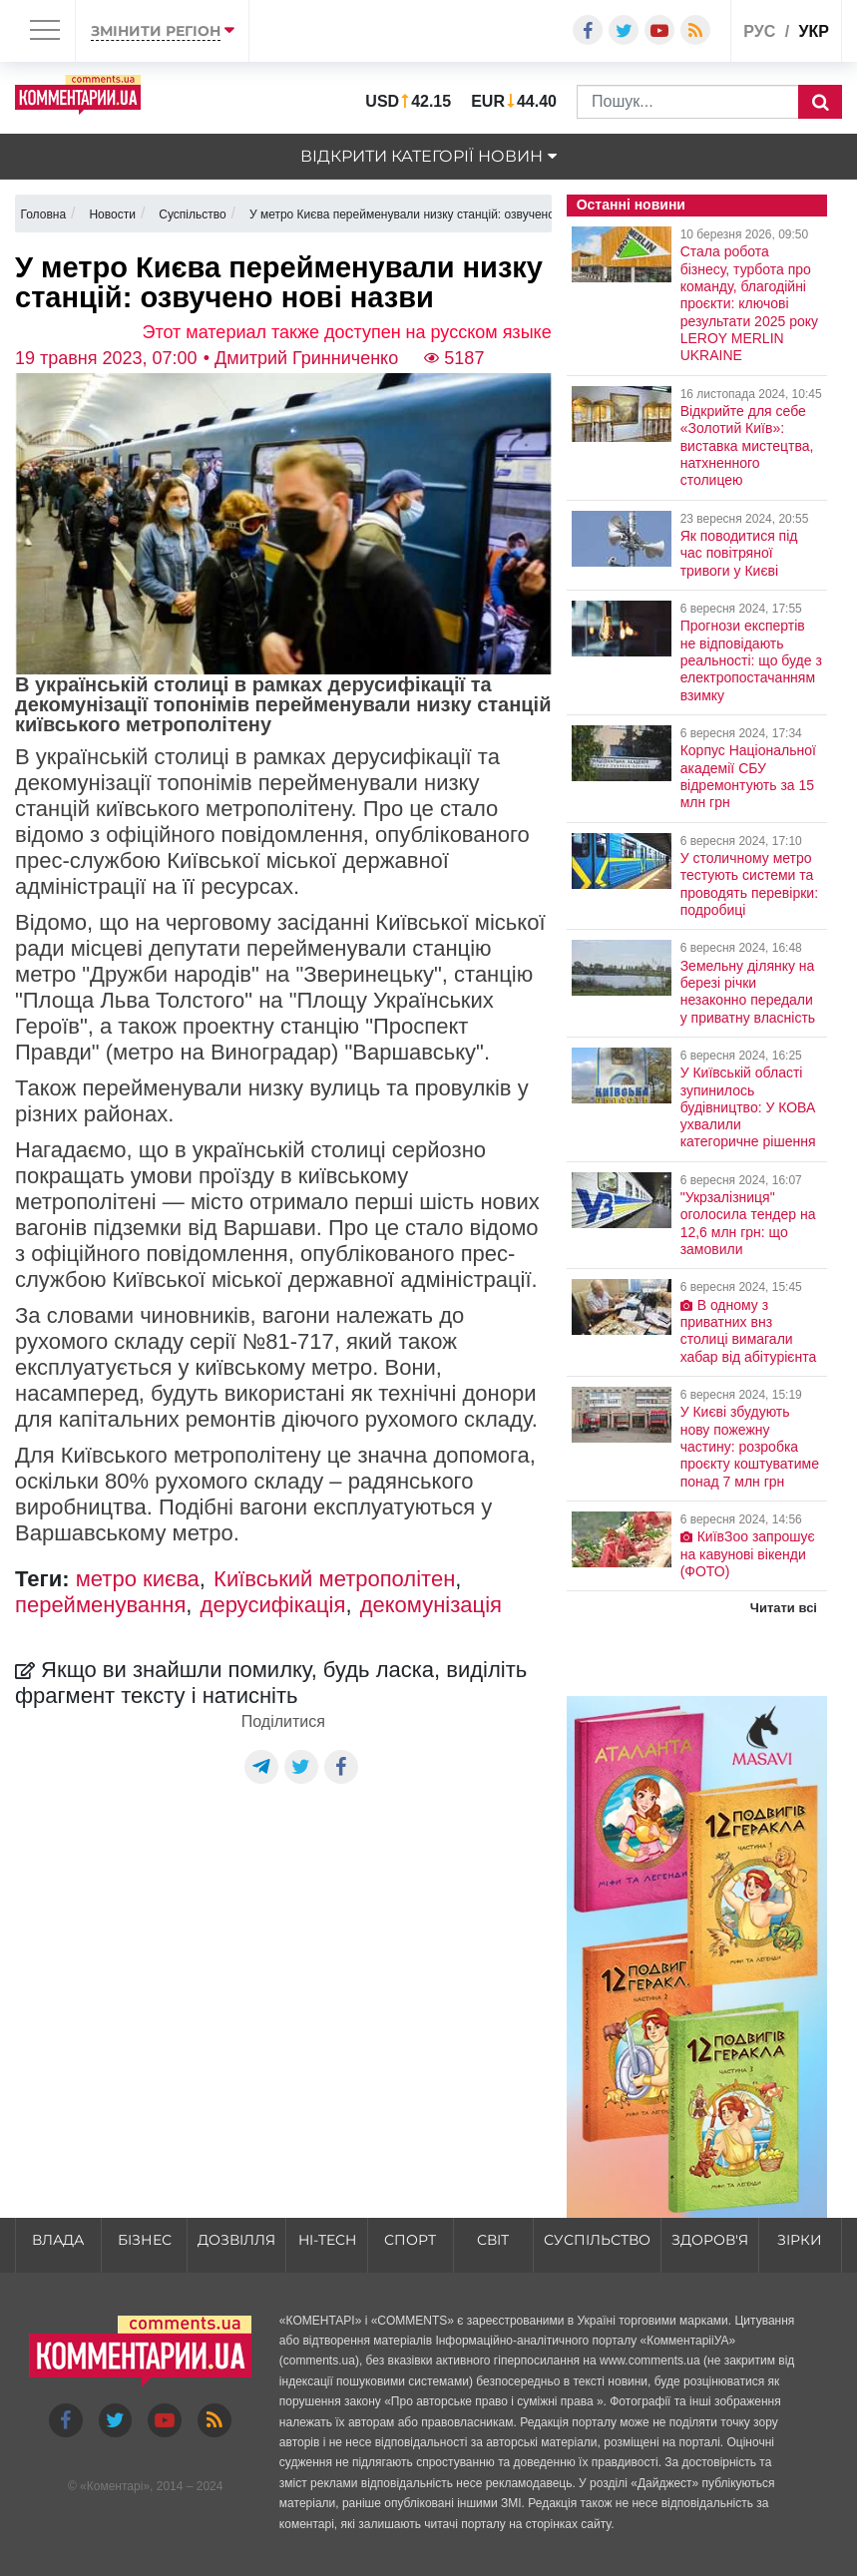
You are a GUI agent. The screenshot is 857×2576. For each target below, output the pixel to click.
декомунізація (431, 1604)
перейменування (100, 1604)
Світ (493, 2240)
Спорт (410, 2240)
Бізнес (145, 2240)
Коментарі (115, 2486)
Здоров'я (709, 2240)
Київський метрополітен (334, 1578)
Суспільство (597, 2240)
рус (759, 31)
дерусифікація (273, 1604)
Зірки (799, 2240)
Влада (58, 2240)
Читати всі (783, 1607)
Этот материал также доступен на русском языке (347, 332)
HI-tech (327, 2240)
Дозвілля (236, 2240)
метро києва (138, 1578)
